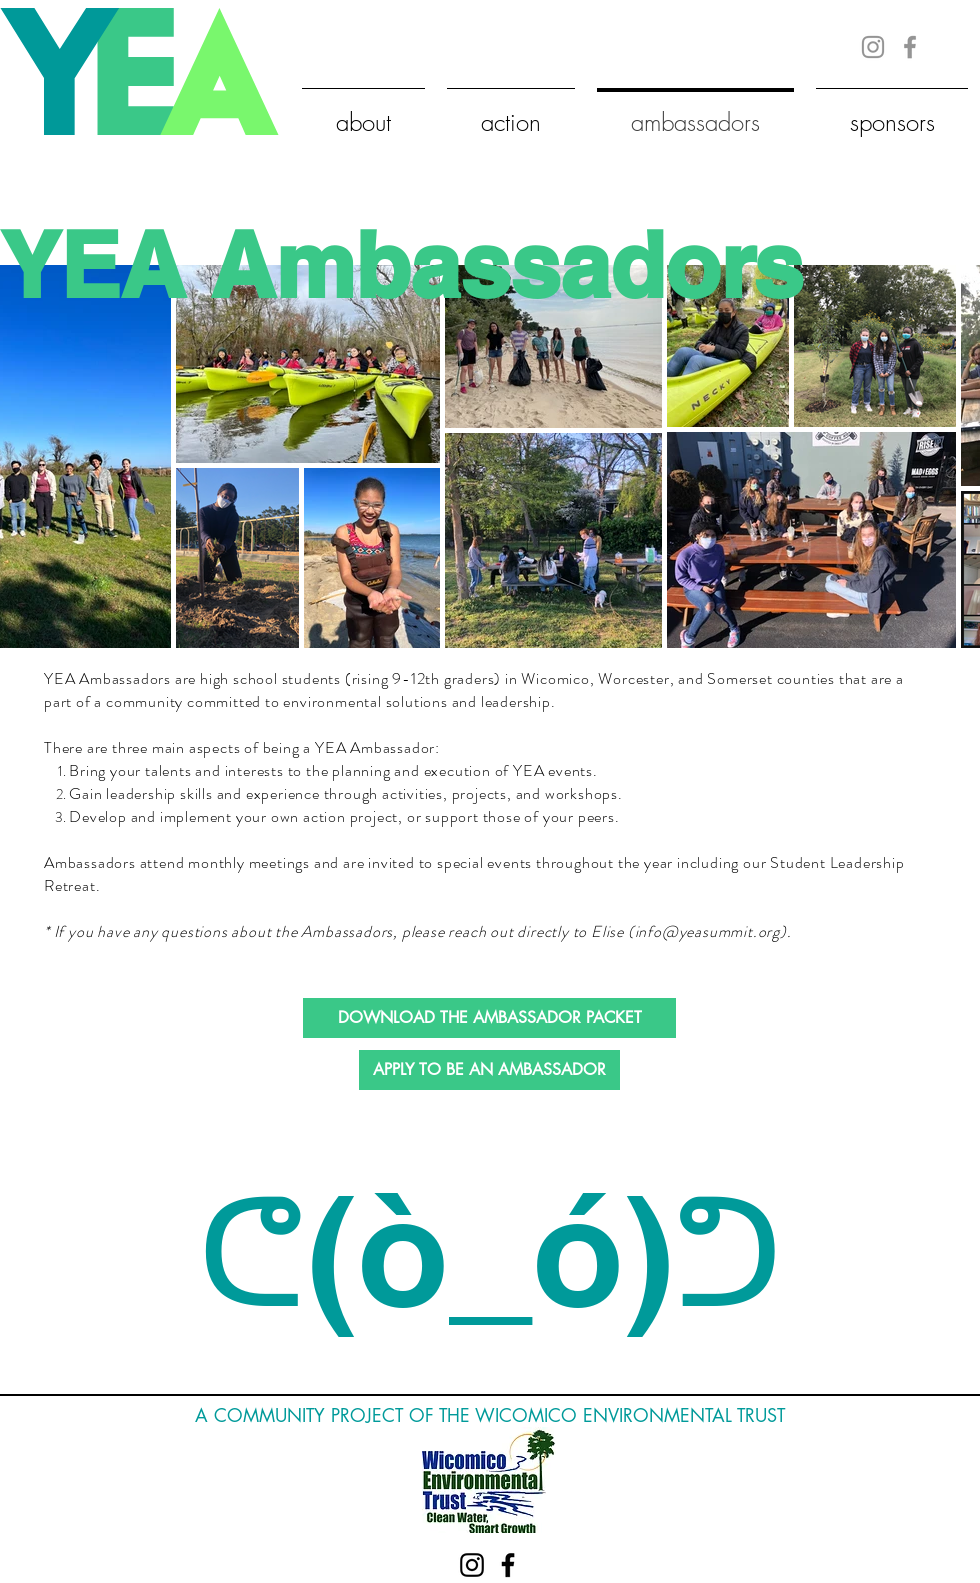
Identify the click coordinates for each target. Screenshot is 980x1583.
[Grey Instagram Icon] (873, 47)
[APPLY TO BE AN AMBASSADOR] (489, 1070)
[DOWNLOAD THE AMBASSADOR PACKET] (489, 1018)
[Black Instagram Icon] (472, 1565)
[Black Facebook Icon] (508, 1565)
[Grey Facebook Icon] (910, 47)
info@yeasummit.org (707, 931)
